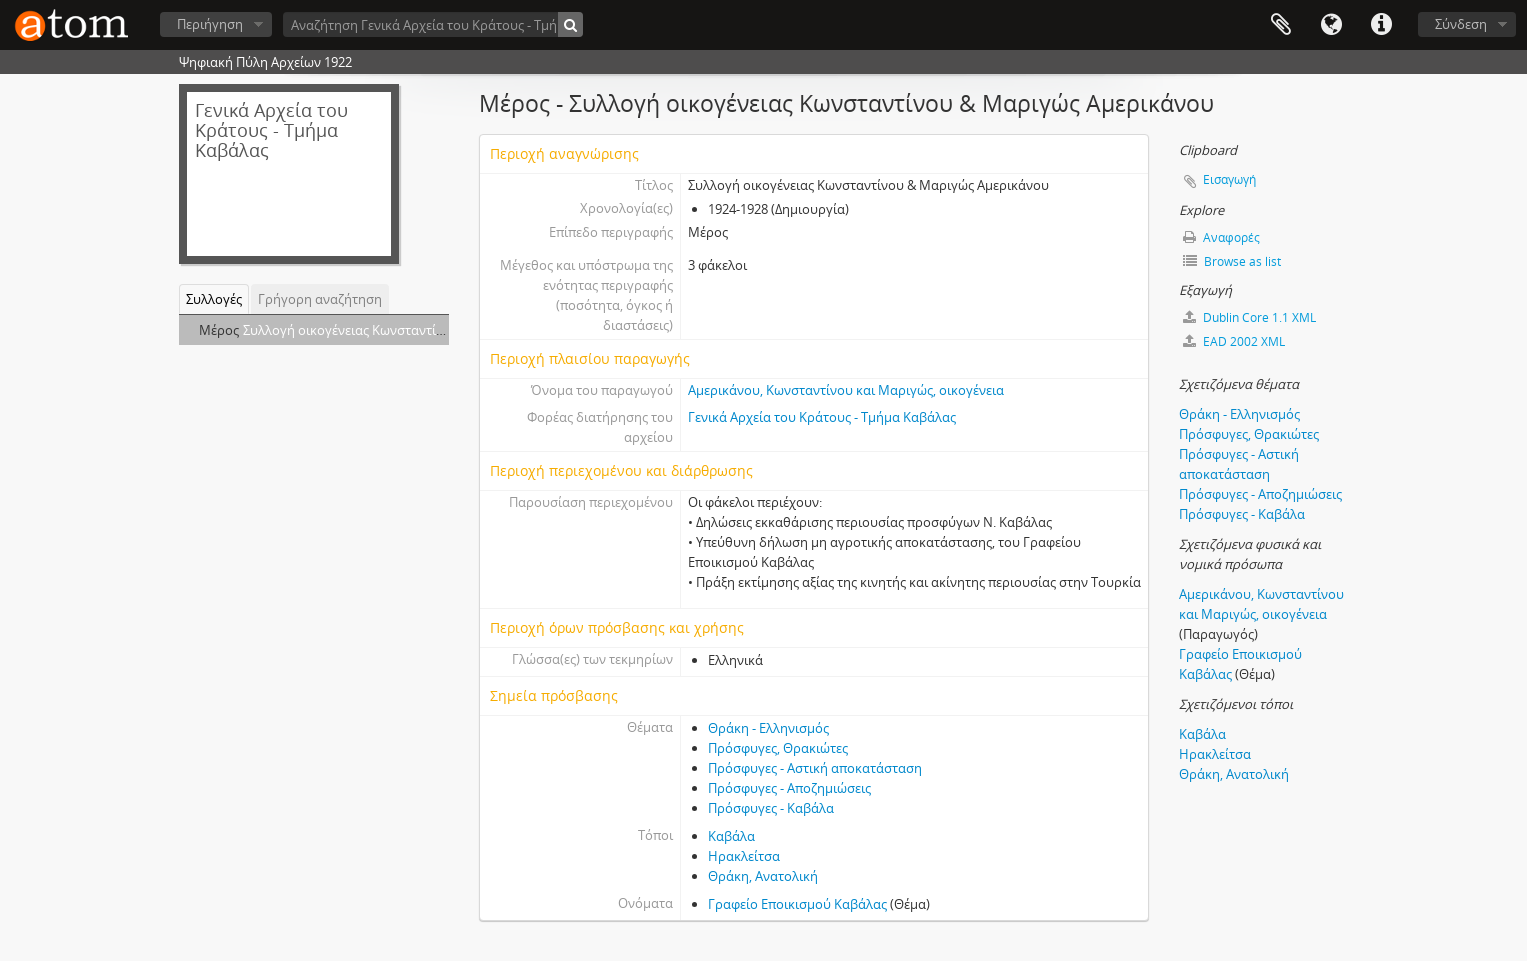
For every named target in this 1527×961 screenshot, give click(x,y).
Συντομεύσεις (1381, 25)
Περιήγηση (210, 24)
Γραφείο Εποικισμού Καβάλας (797, 904)
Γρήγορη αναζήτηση (320, 299)
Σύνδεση (1461, 24)
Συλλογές (214, 299)
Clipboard (1281, 25)
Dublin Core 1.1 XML (1249, 317)
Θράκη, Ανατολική (763, 876)
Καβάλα (731, 836)
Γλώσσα (1331, 25)
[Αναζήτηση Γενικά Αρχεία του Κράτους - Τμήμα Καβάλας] (433, 24)
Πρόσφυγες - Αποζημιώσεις (789, 788)
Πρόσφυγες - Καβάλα (771, 808)
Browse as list (1232, 261)
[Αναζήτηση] (570, 24)
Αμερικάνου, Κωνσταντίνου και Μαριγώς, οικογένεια (846, 390)
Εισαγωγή (1229, 179)
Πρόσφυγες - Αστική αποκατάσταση (815, 768)
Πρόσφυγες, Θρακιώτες (778, 748)
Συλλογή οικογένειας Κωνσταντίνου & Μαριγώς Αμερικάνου (423, 330)
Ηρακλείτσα (744, 856)
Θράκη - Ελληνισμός (768, 728)
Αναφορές (1221, 237)
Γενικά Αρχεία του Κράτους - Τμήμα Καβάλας (822, 417)
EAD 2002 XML (1234, 341)
